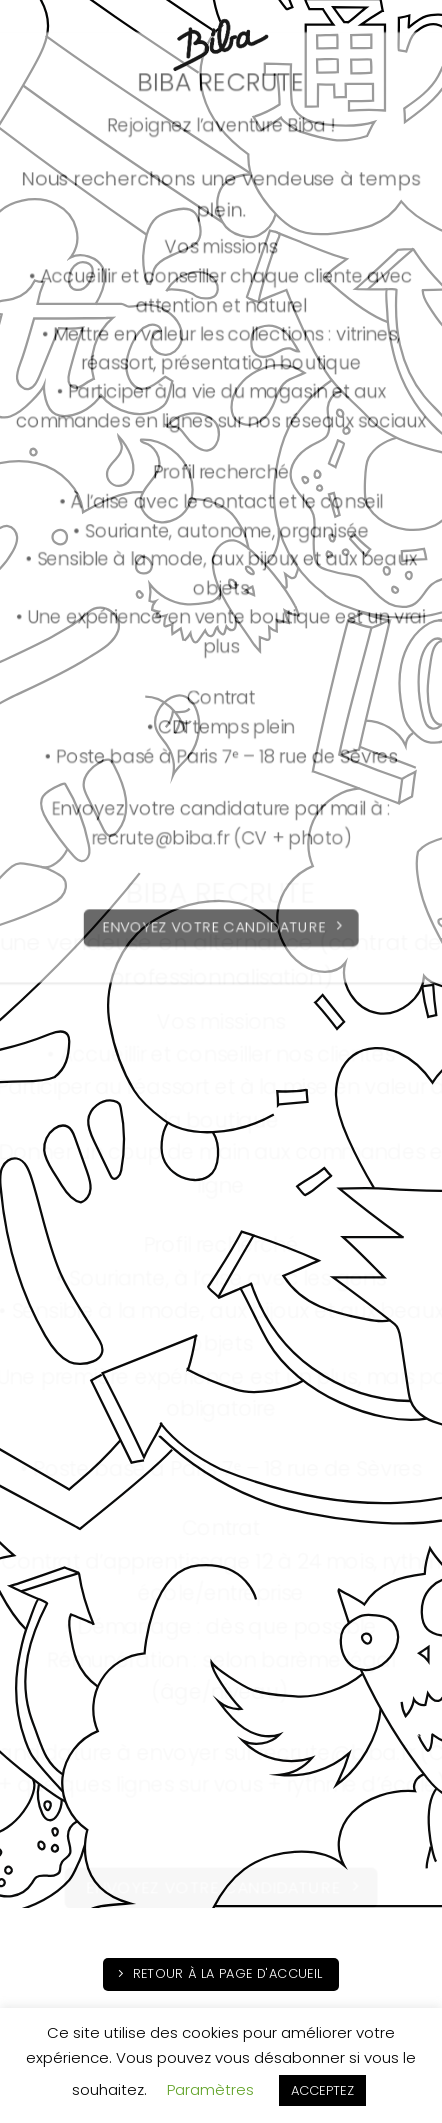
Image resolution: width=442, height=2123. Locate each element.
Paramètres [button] (210, 2089)
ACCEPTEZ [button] (322, 2090)
